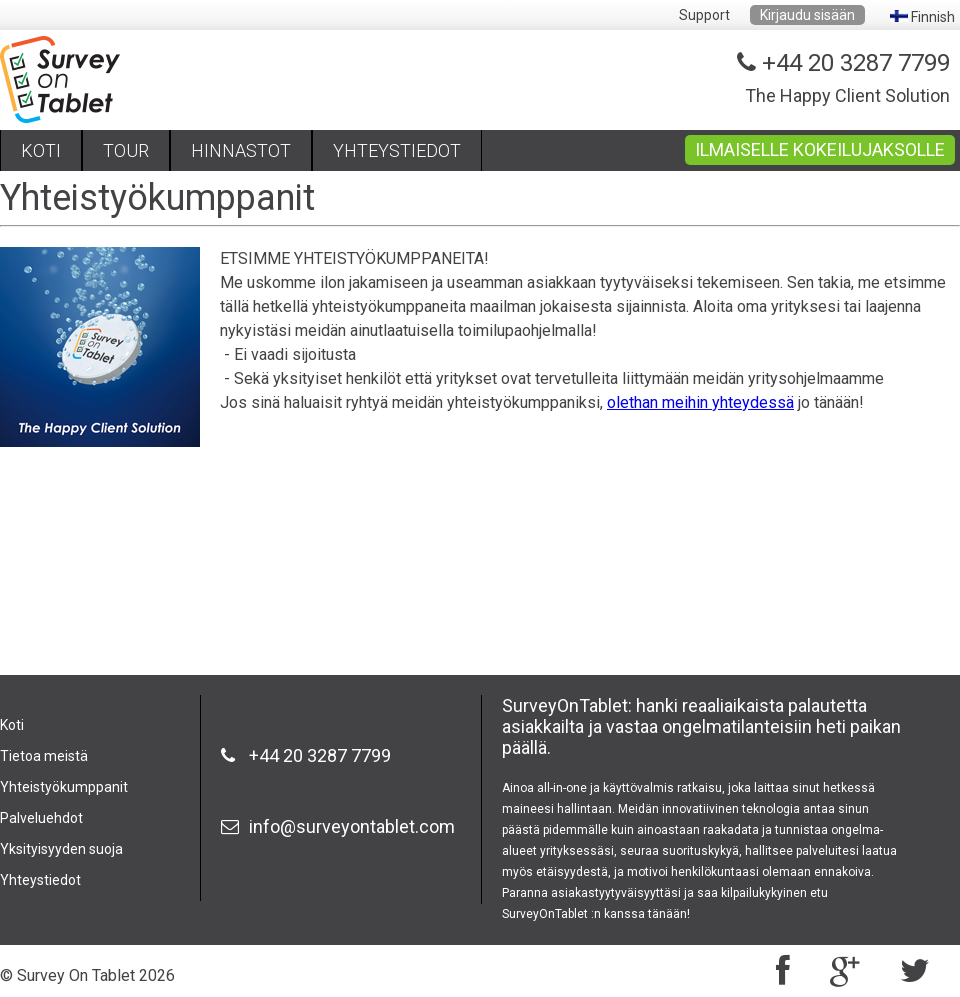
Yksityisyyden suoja (61, 849)
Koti (12, 725)
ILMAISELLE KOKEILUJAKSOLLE (820, 149)
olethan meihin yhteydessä (700, 402)
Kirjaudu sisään (807, 15)
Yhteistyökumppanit (64, 787)
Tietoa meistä (44, 756)
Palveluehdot (41, 818)
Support (704, 15)
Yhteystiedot (40, 880)
